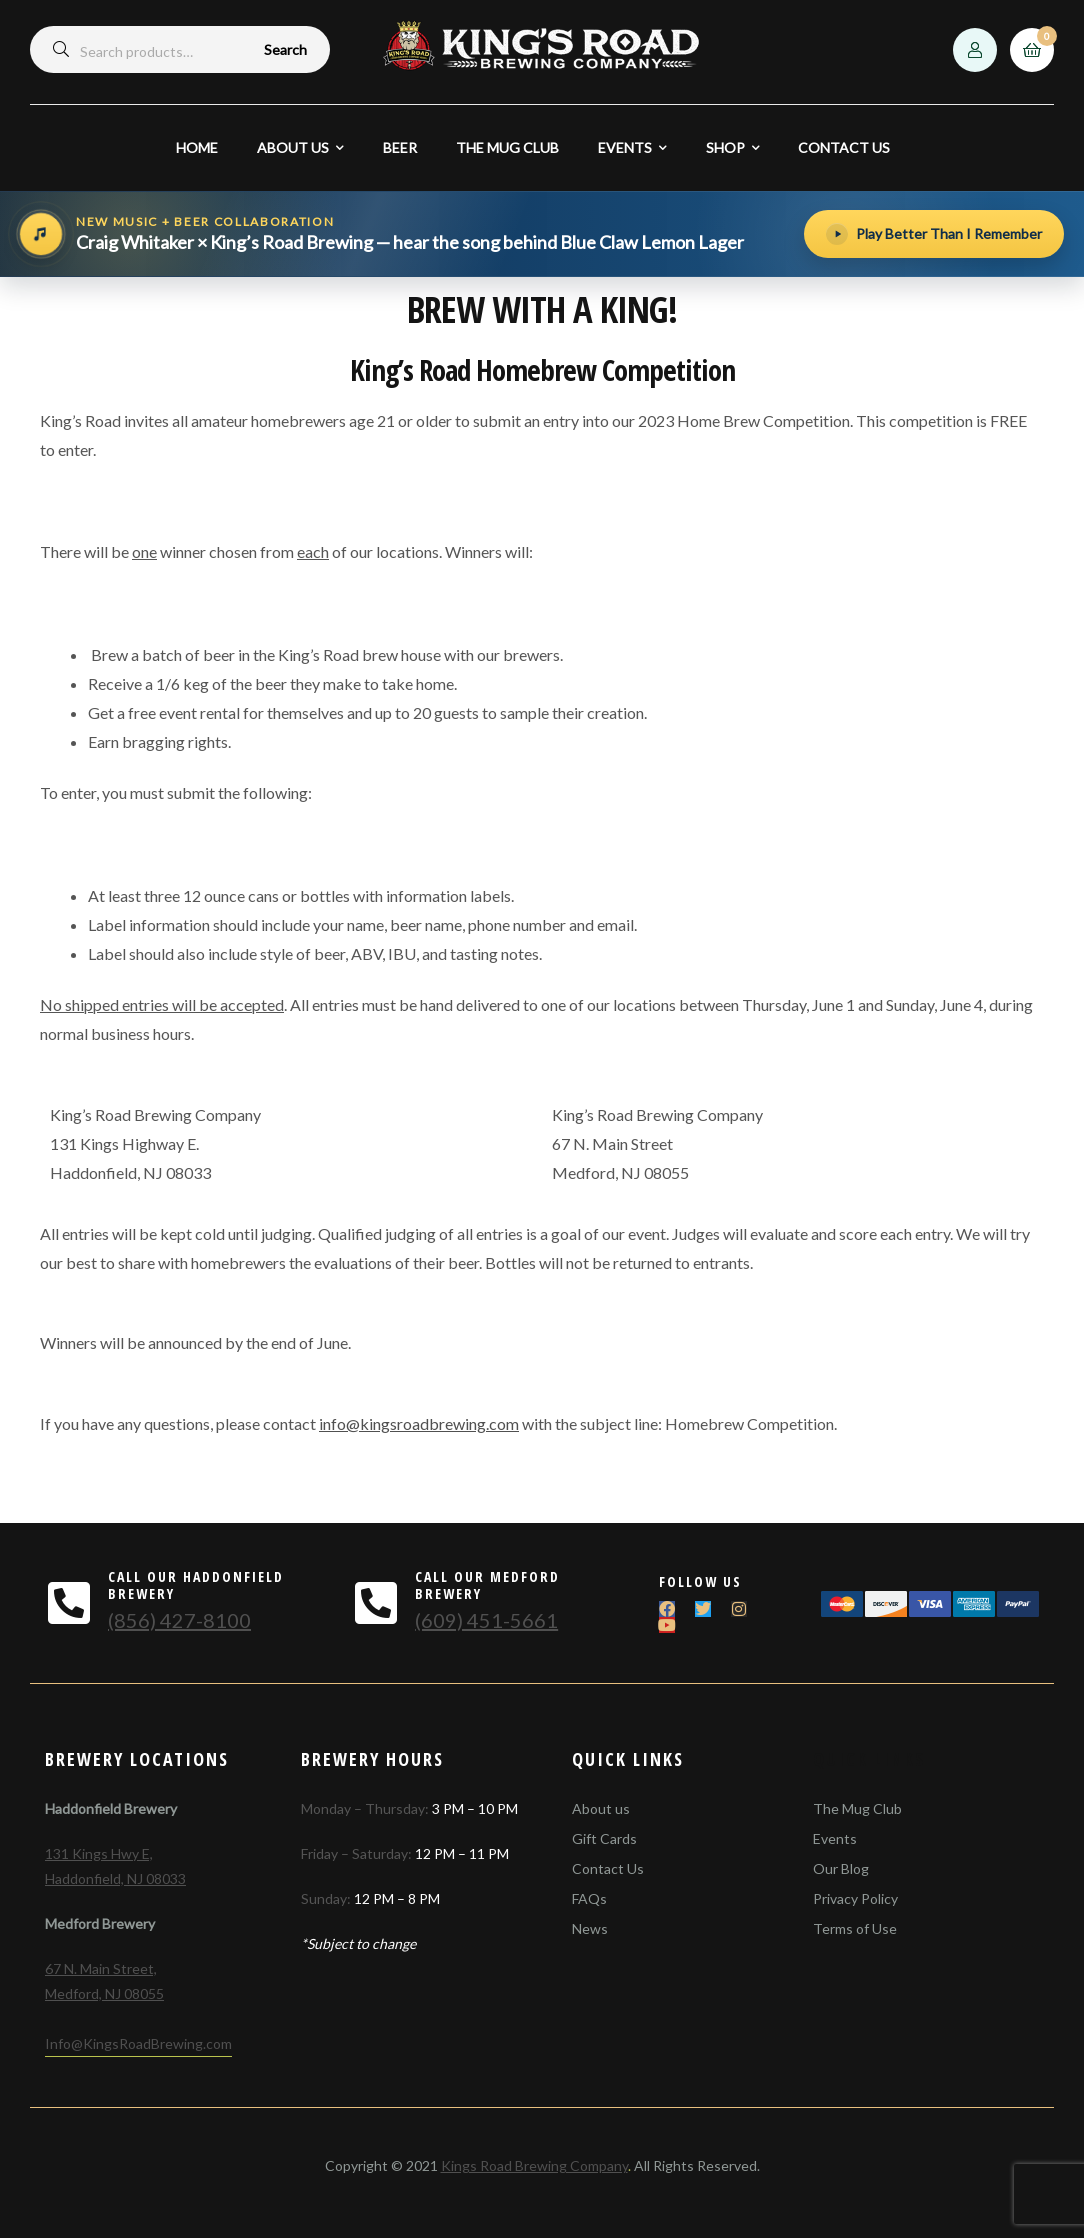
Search (285, 49)
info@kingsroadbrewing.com (419, 1423)
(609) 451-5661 (486, 1620)
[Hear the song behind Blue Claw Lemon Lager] (403, 234)
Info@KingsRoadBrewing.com (138, 2043)
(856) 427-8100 (179, 1620)
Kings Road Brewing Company (534, 2165)
